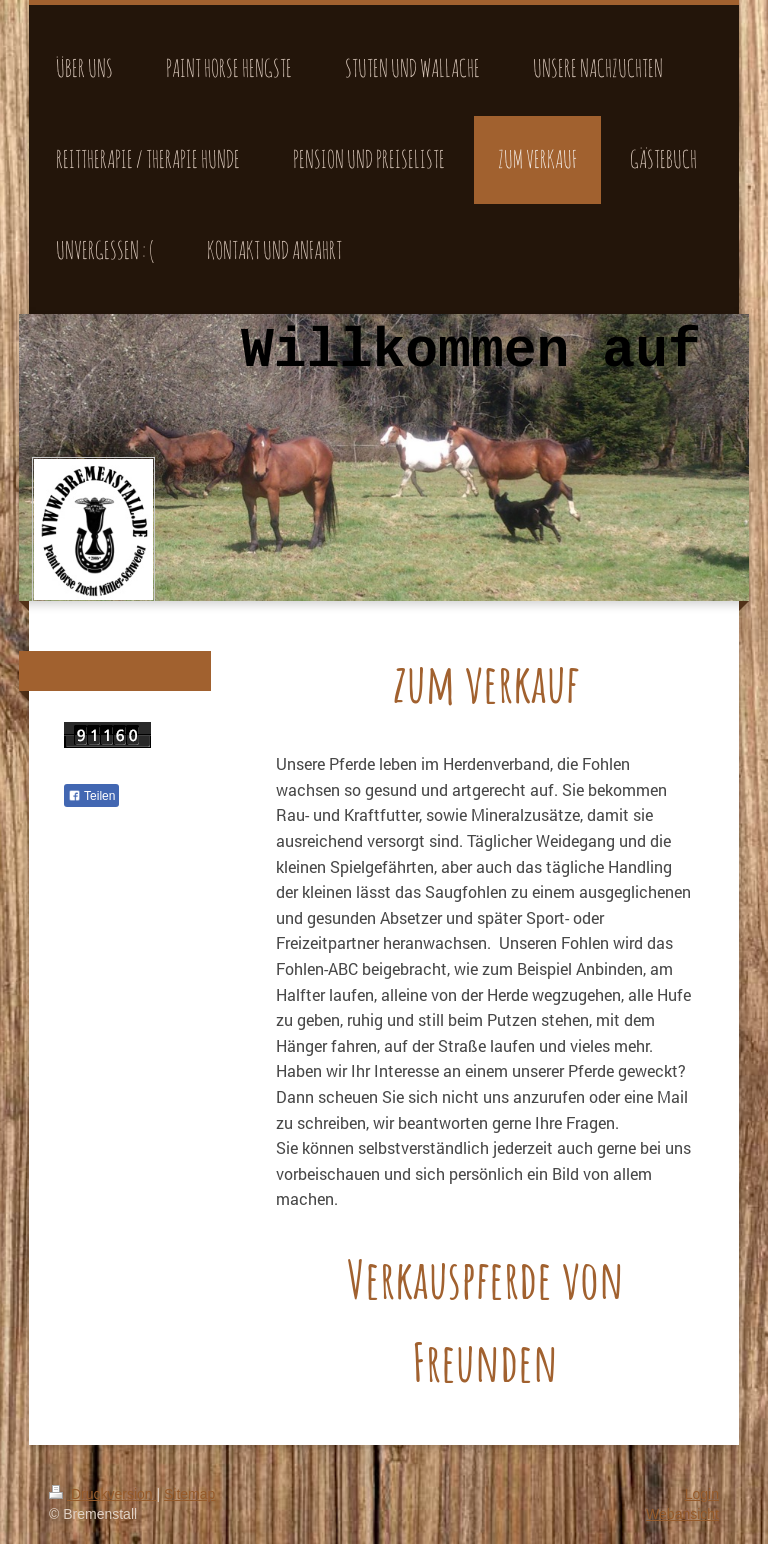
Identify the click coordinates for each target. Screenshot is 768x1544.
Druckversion (102, 1494)
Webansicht (682, 1514)
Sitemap (189, 1494)
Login (702, 1494)
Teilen (91, 796)
